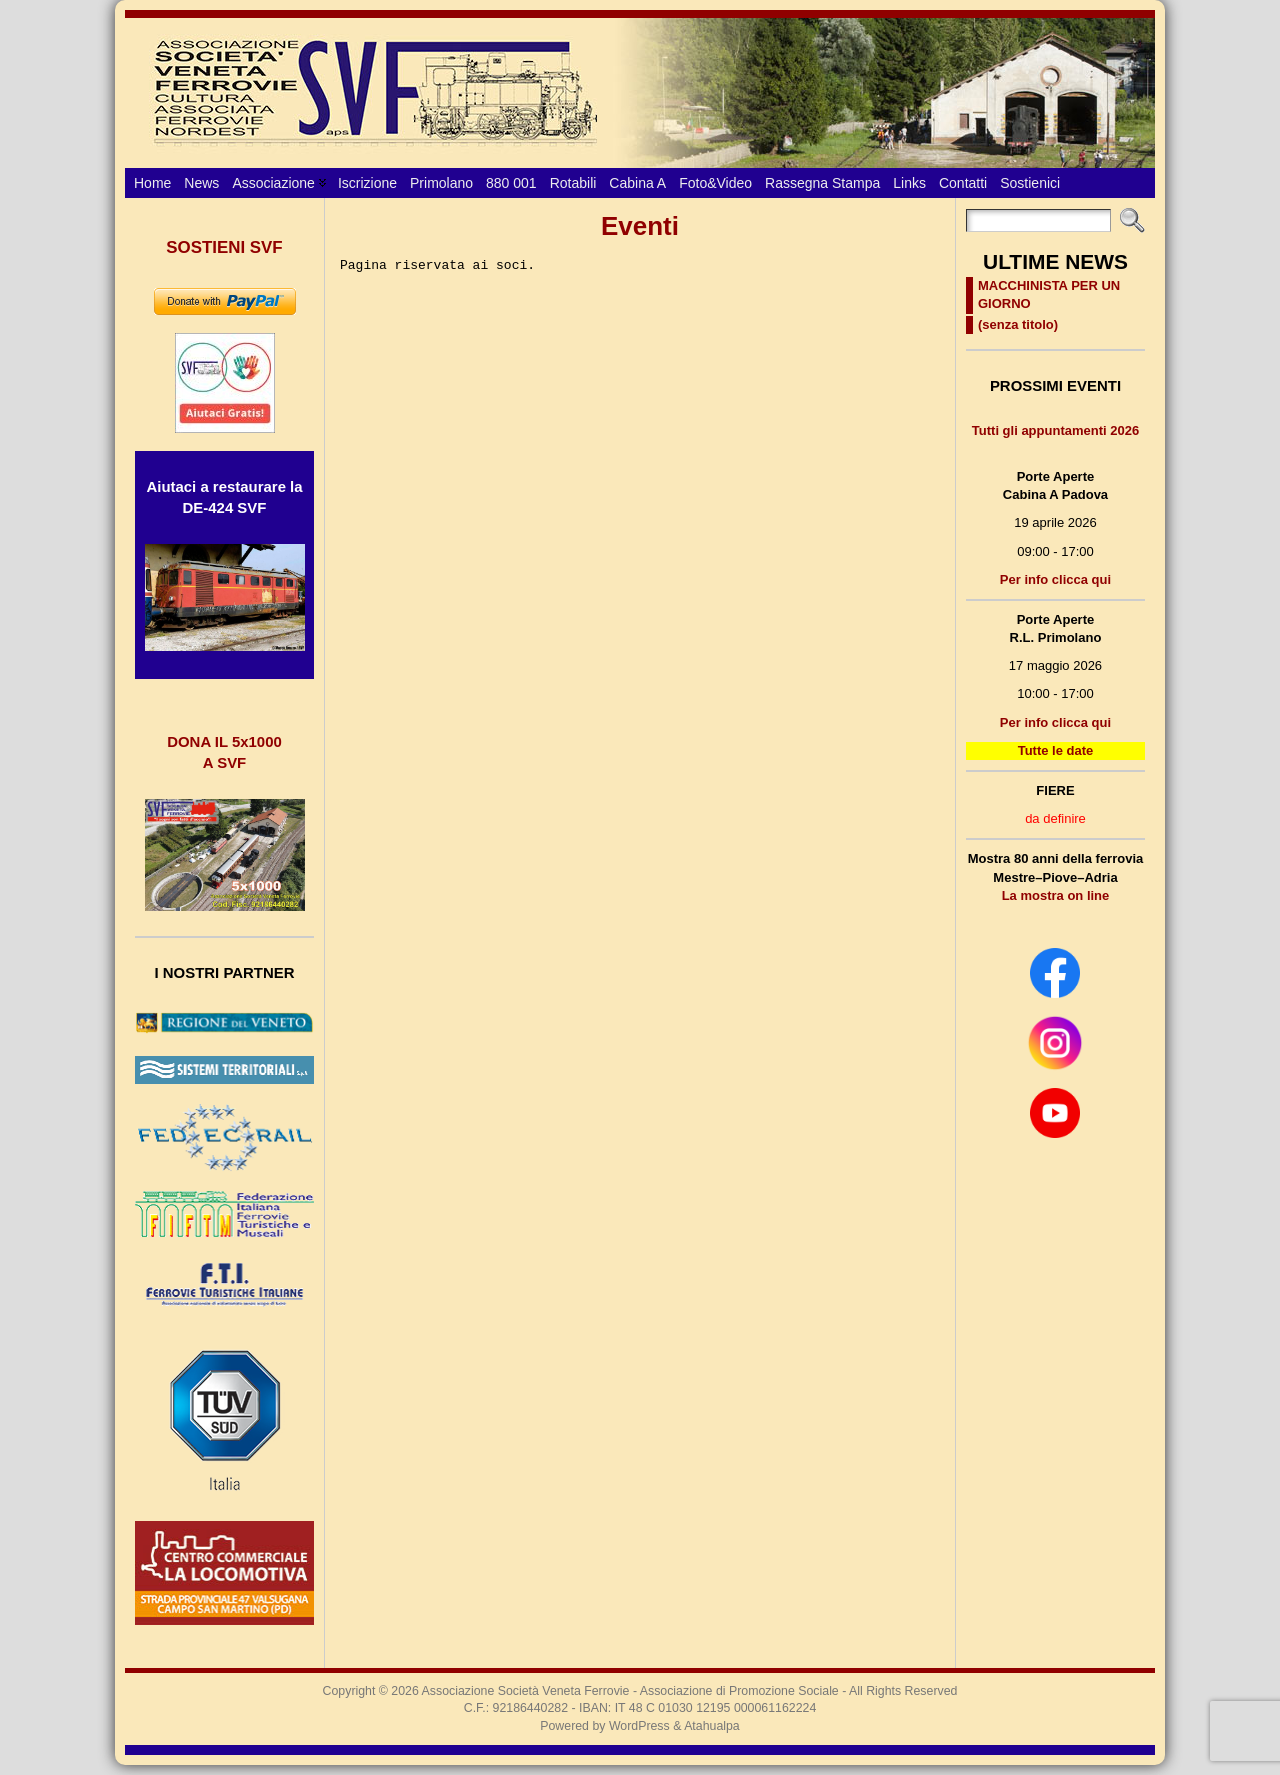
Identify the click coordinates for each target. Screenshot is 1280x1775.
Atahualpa (712, 1726)
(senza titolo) (1018, 324)
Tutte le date (1056, 750)
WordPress (639, 1726)
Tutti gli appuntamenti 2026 (1055, 430)
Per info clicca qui (1055, 579)
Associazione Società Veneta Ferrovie (526, 1691)
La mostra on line (1056, 895)
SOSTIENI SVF (224, 247)
